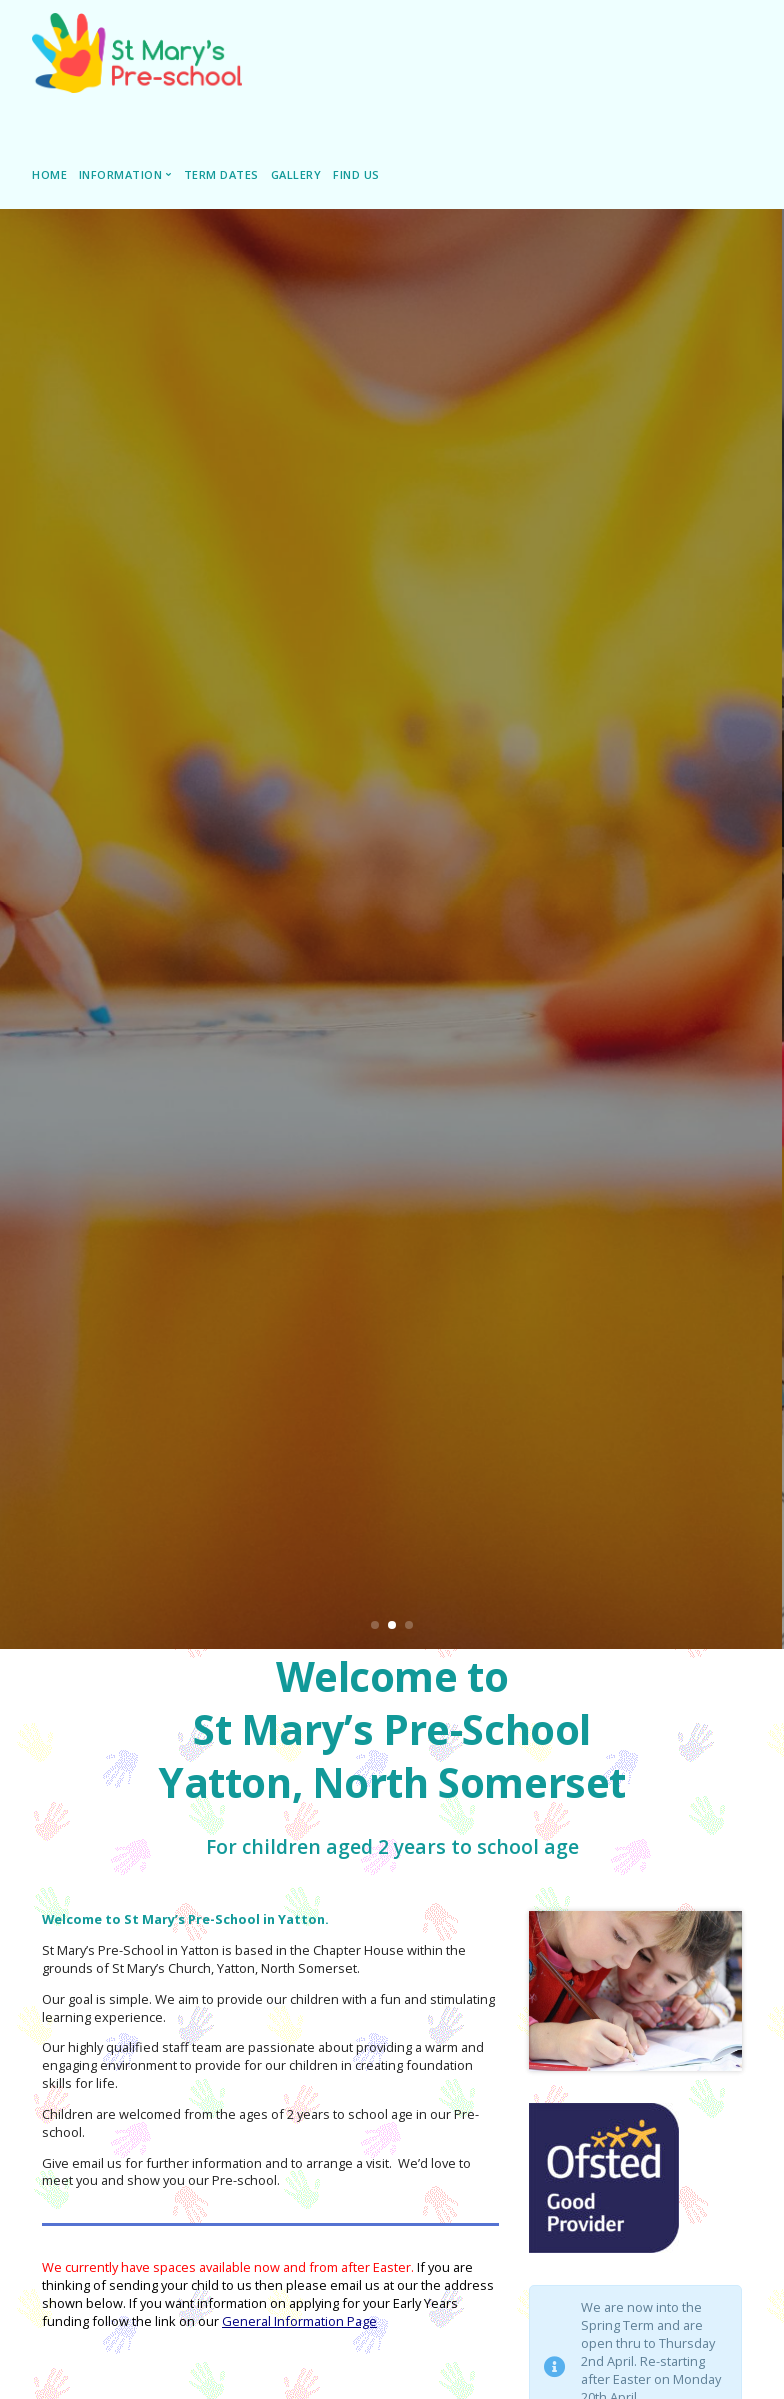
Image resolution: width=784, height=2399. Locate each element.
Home (49, 174)
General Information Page (299, 2321)
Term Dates (221, 174)
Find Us (356, 174)
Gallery (296, 174)
